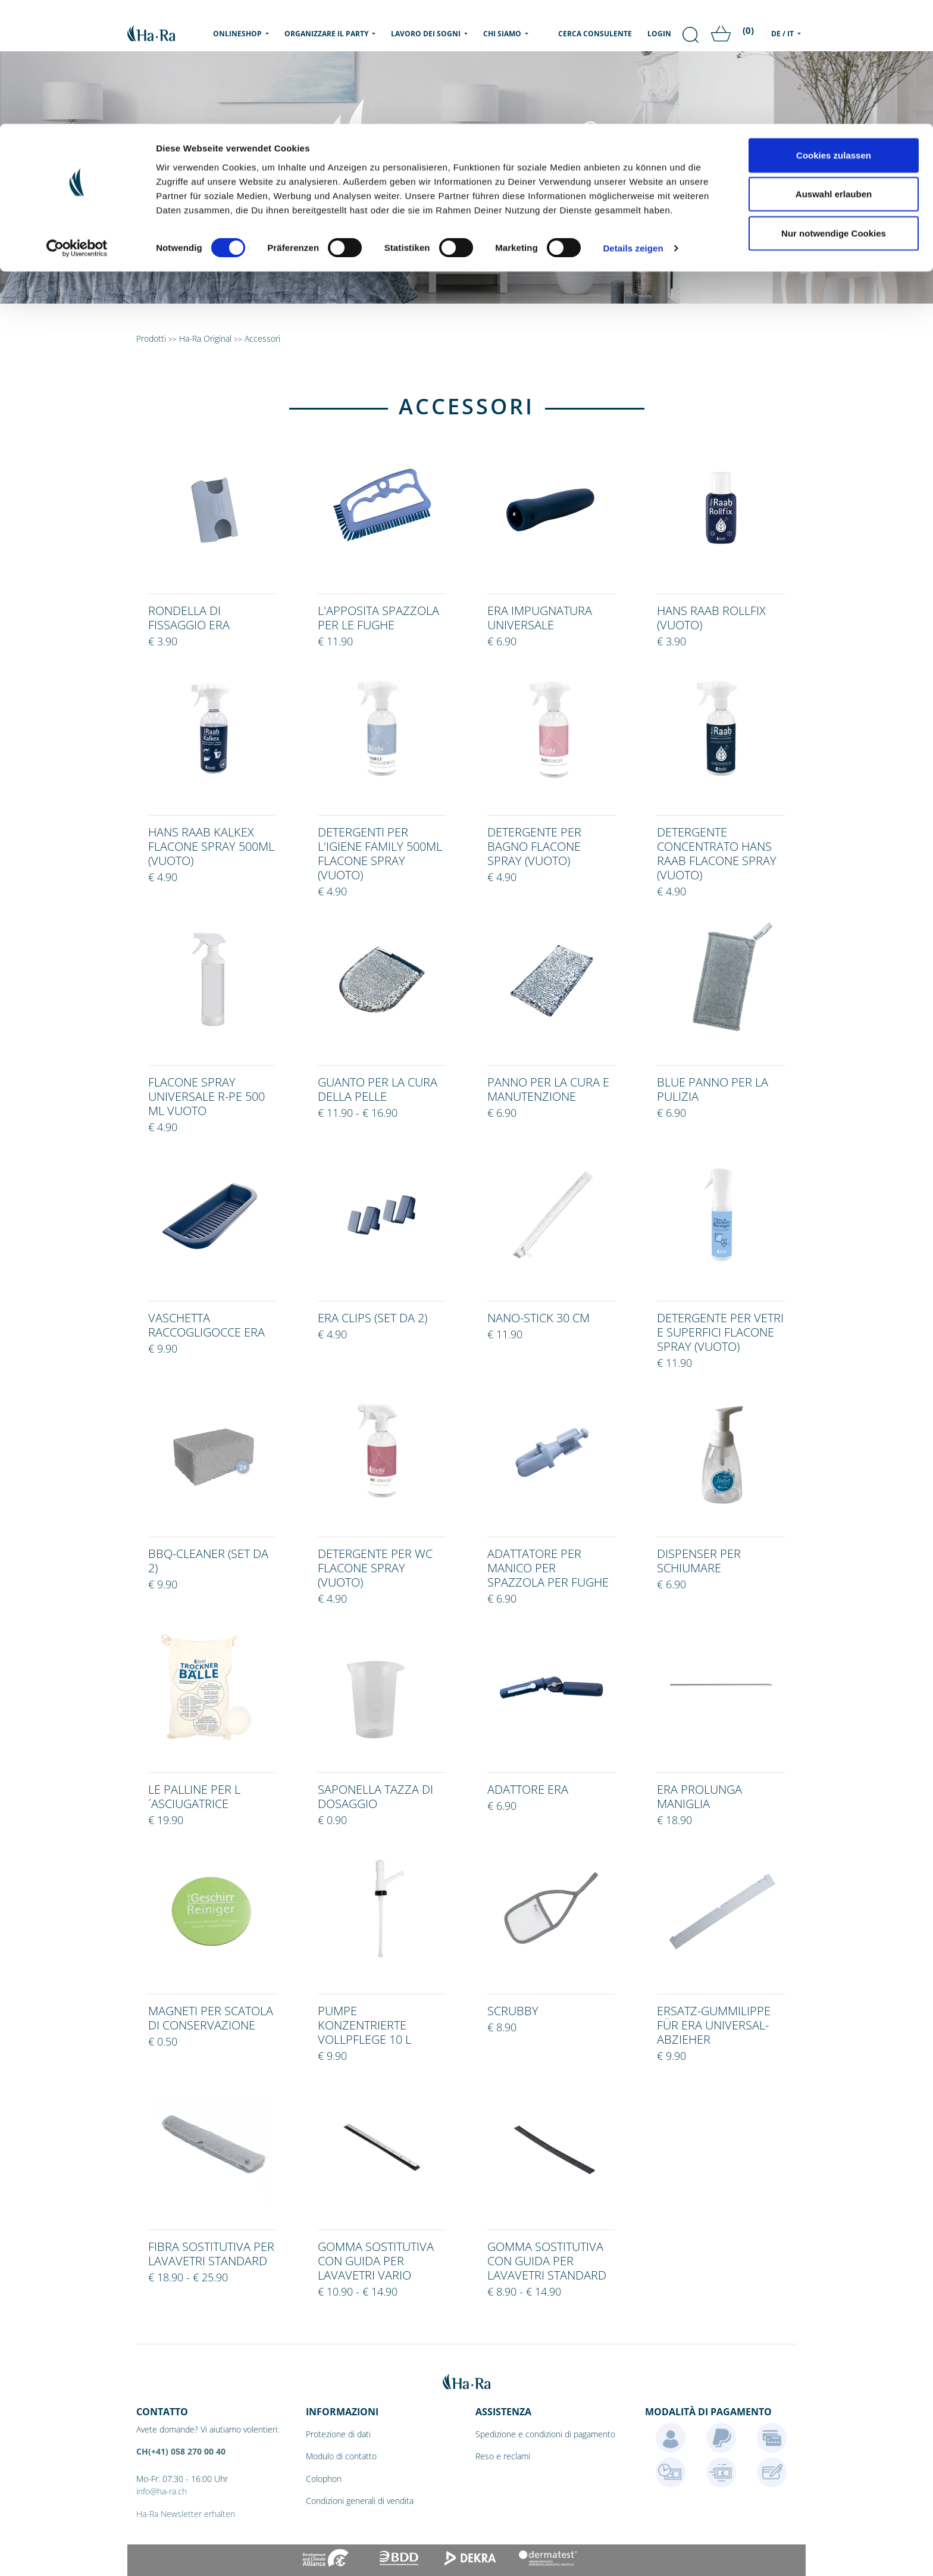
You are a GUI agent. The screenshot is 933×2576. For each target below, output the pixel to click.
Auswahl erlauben (834, 70)
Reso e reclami (502, 2456)
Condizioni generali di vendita (360, 2500)
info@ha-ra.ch (161, 2491)
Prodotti (151, 338)
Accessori (262, 338)
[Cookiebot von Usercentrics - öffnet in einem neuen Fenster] (77, 125)
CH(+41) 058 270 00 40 (181, 2451)
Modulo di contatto (341, 2456)
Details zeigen (633, 125)
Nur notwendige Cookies (833, 109)
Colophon (324, 2478)
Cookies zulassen (833, 31)
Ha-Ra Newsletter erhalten (185, 2513)
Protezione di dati (338, 2434)
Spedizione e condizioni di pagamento (545, 2434)
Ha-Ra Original (206, 338)
